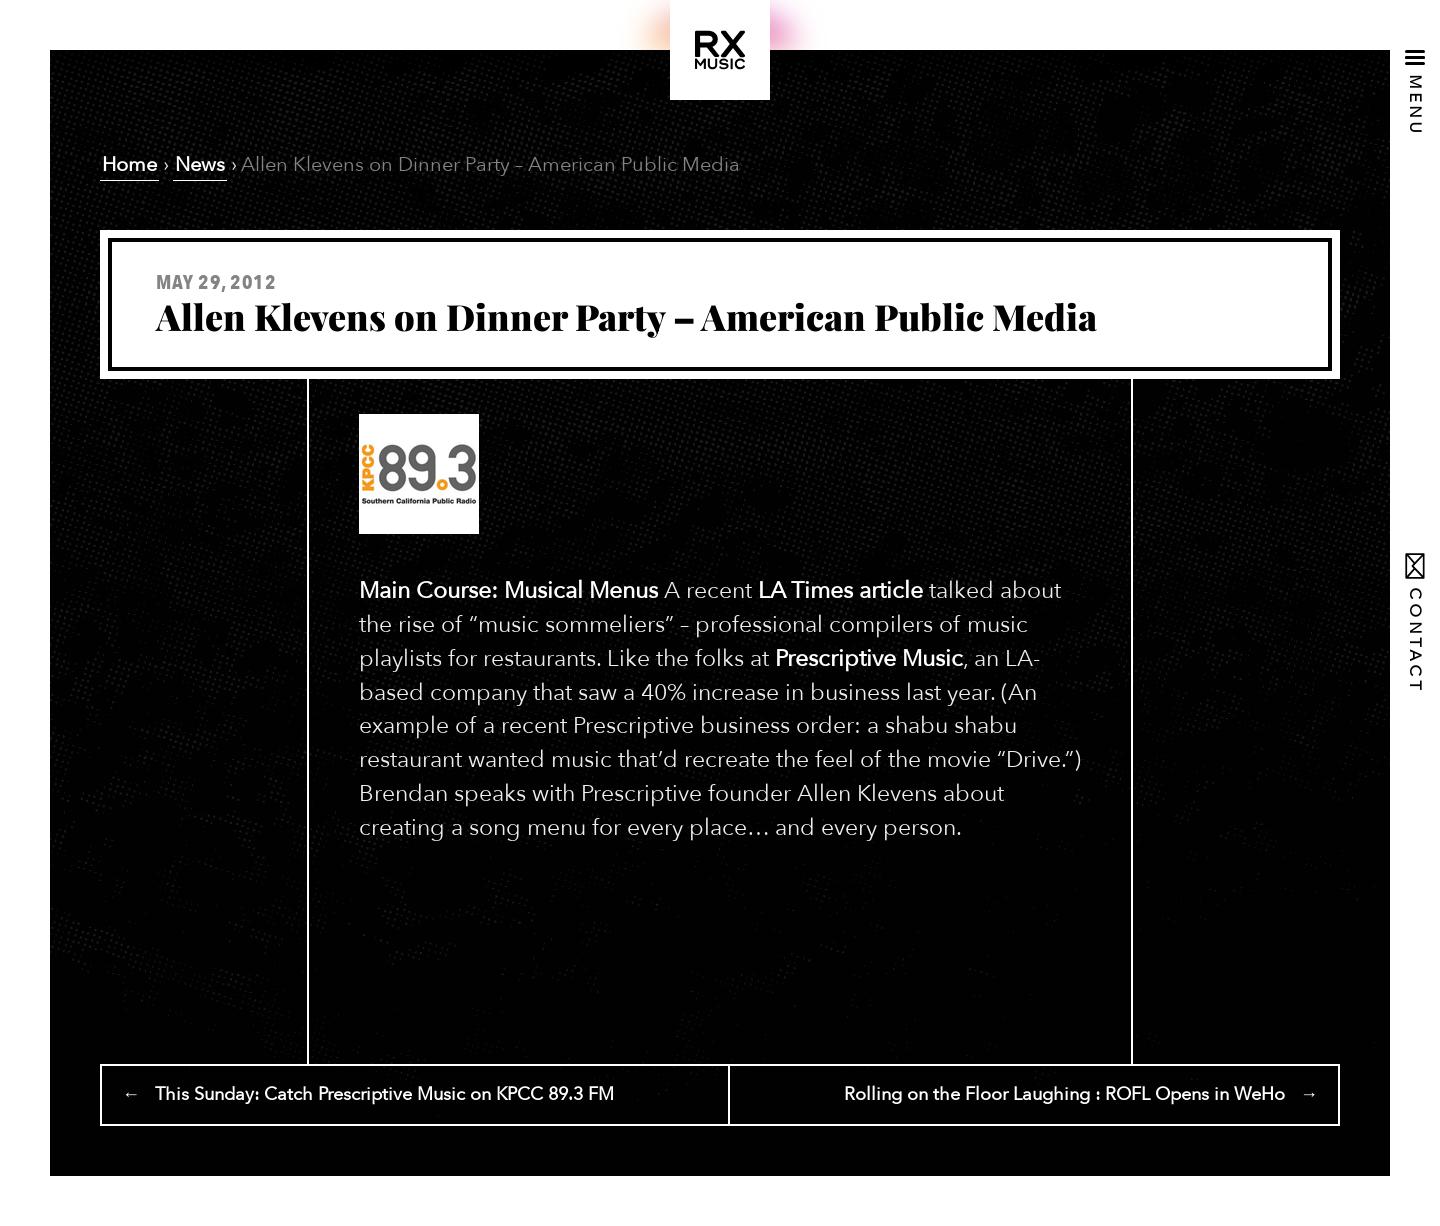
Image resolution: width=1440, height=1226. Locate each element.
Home (129, 164)
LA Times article (840, 590)
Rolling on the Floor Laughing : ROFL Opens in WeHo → (1081, 1094)
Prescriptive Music (869, 658)
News (200, 164)
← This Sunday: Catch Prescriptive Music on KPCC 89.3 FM (368, 1094)
